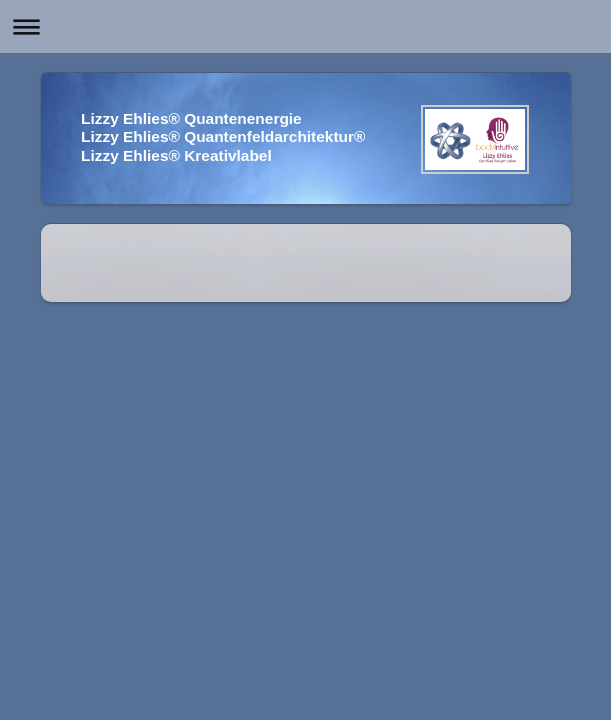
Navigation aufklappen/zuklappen (305, 26)
